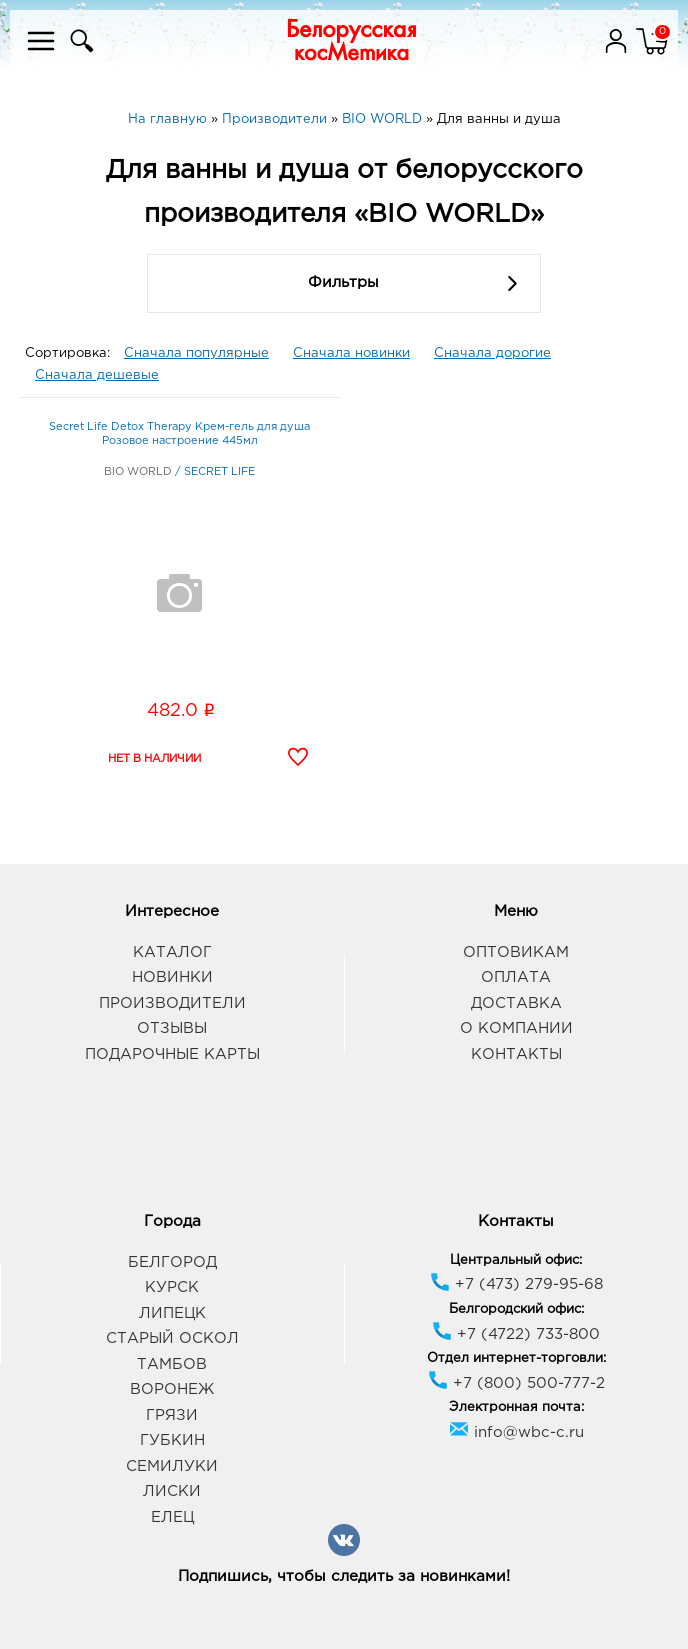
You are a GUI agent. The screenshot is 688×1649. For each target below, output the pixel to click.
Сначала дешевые (97, 375)
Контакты (516, 1054)
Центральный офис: (516, 1260)
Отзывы (172, 1028)
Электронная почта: (516, 1407)
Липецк (172, 1313)
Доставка (516, 1003)
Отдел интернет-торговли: (516, 1358)
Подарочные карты (172, 1054)
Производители (172, 1003)
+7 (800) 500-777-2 (516, 1383)
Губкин (172, 1440)
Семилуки (172, 1466)
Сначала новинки (351, 353)
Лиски (172, 1491)
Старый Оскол (172, 1338)
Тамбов (172, 1364)
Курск (172, 1287)
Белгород (172, 1262)
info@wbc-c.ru (516, 1432)
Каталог (172, 952)
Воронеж (172, 1389)
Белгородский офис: (516, 1309)
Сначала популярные (196, 353)
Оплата (516, 977)
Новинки (172, 977)
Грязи (172, 1415)
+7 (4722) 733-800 (516, 1334)
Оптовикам (516, 952)
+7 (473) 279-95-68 (516, 1284)
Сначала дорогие (492, 353)
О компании (516, 1028)
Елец (172, 1517)
